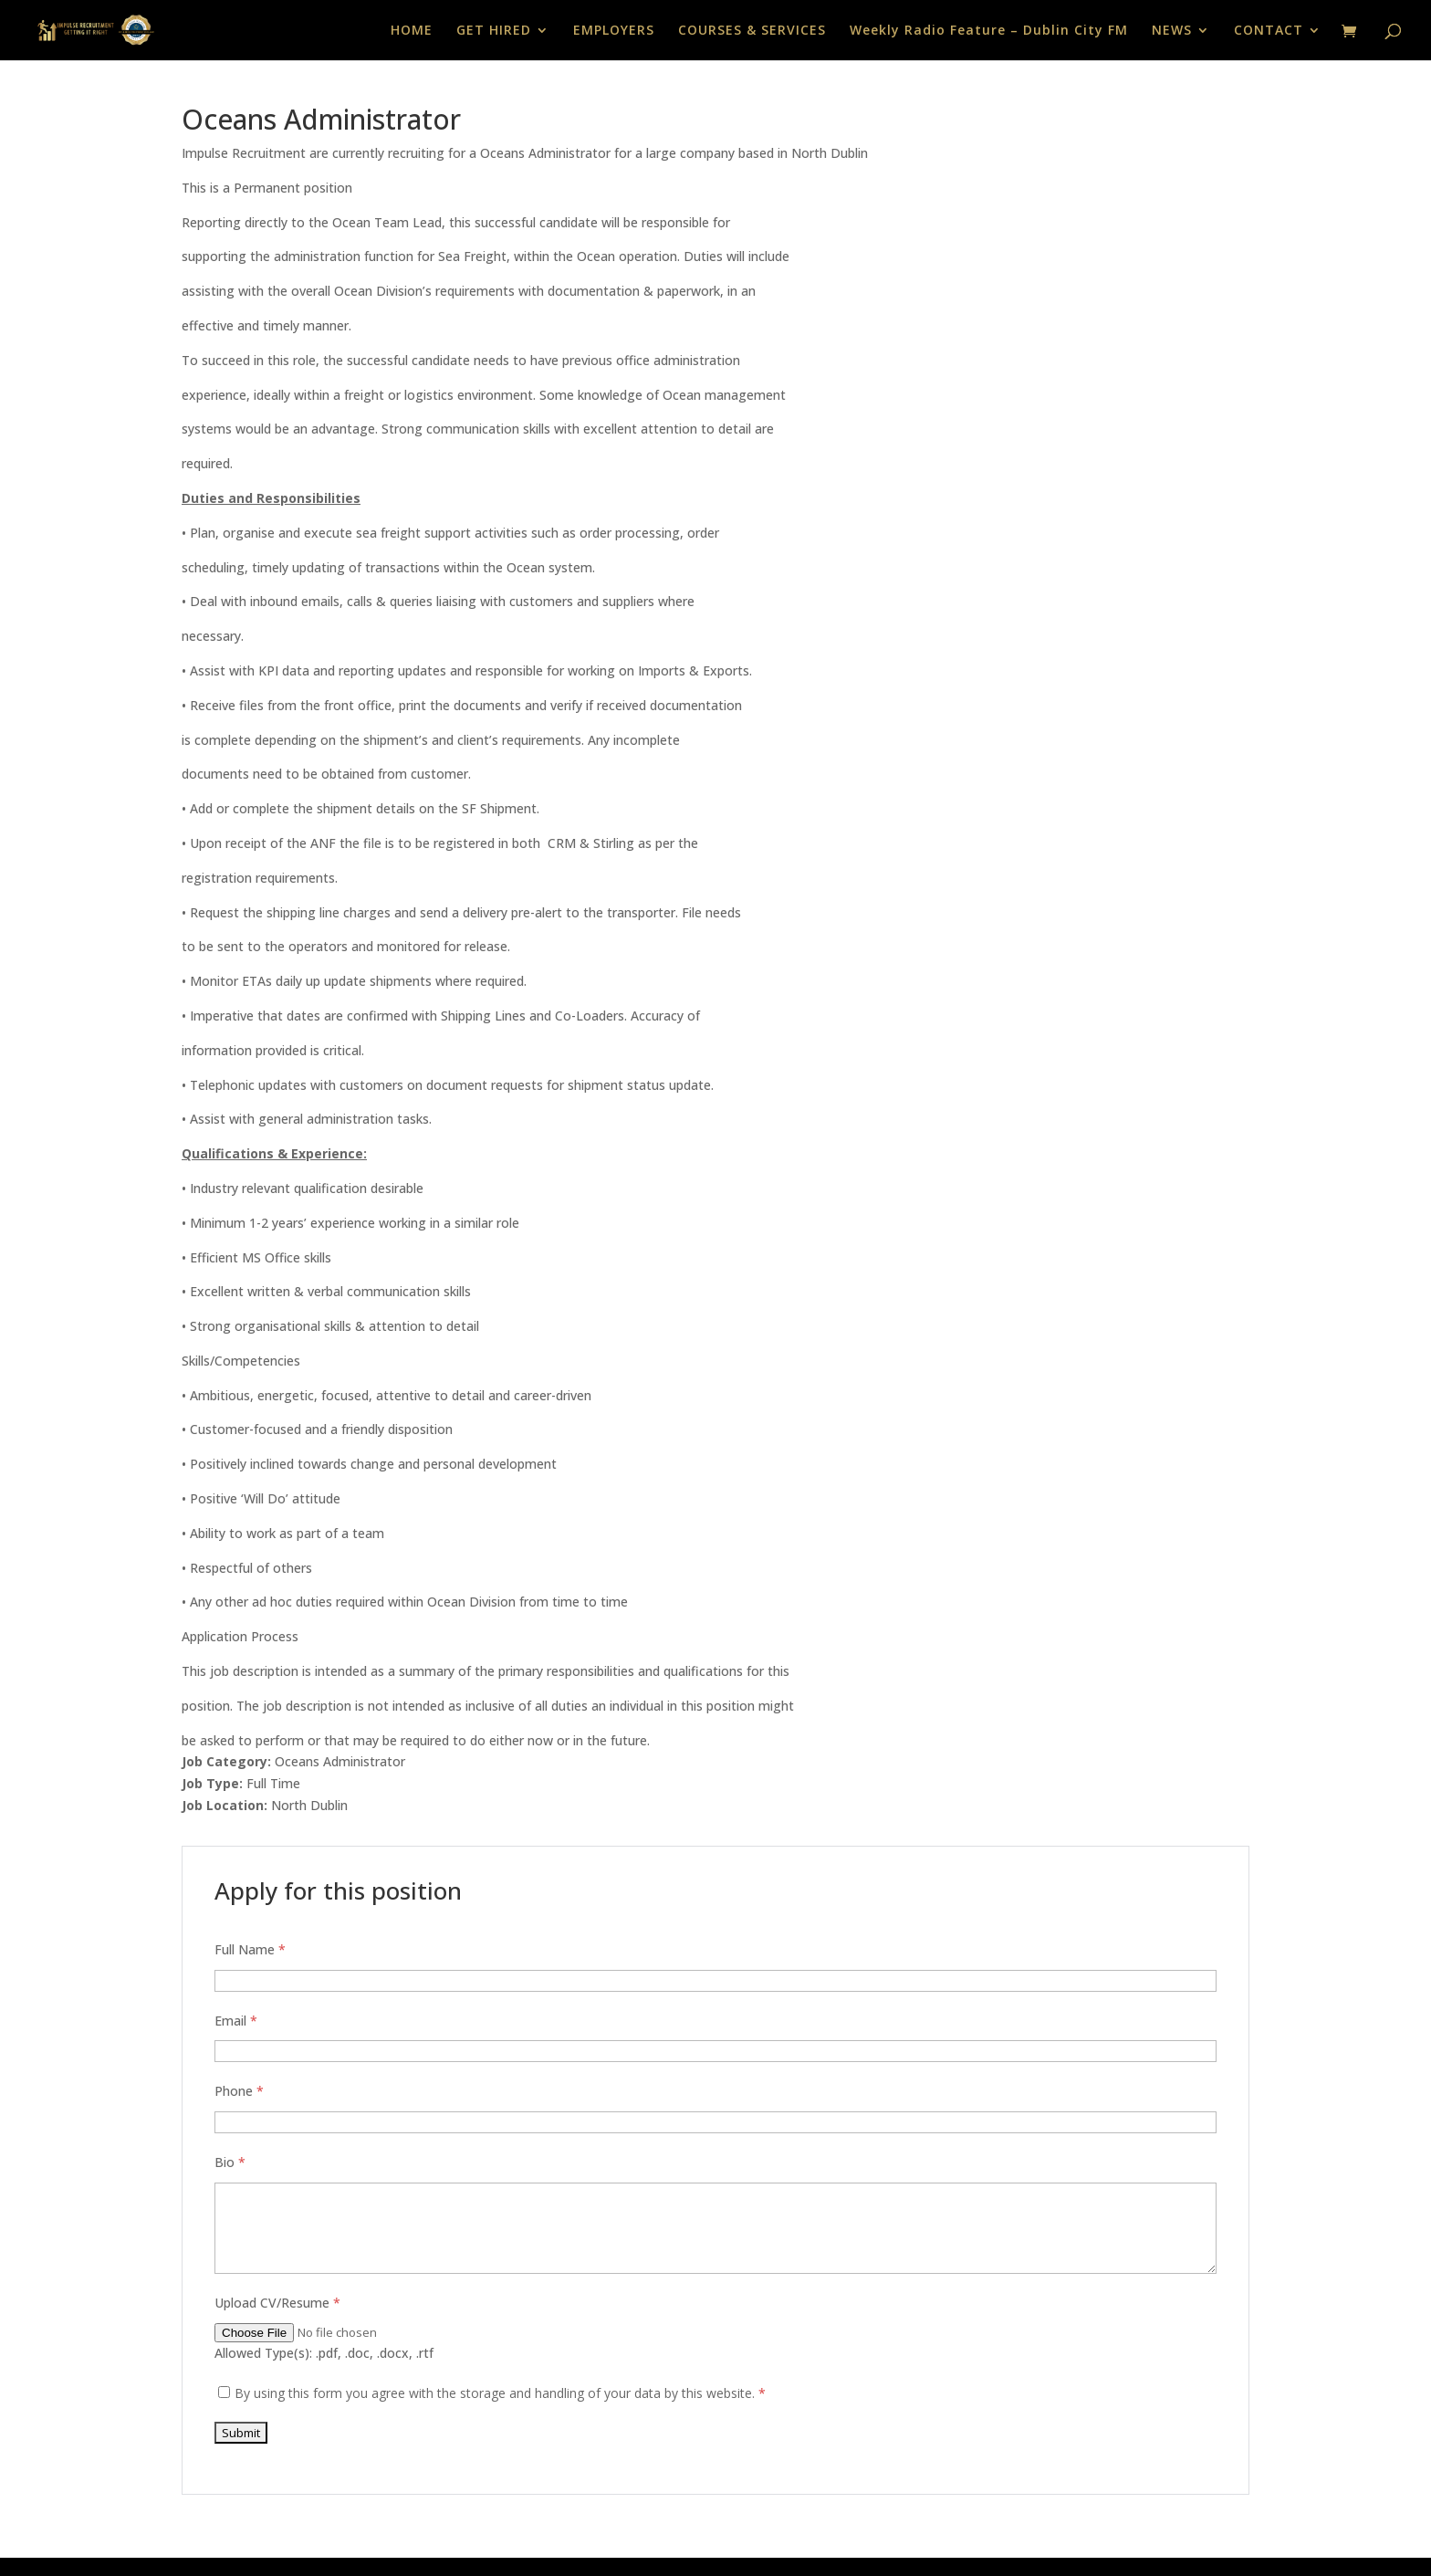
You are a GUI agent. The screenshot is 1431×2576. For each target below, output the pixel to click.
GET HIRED (493, 31)
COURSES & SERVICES (752, 31)
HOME (412, 31)
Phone (239, 2091)
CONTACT (1268, 31)
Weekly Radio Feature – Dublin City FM (989, 31)
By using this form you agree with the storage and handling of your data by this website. (500, 2393)
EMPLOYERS (613, 31)
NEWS (1172, 31)
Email (235, 2020)
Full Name (250, 1949)
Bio (229, 2162)
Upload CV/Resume (277, 2302)
